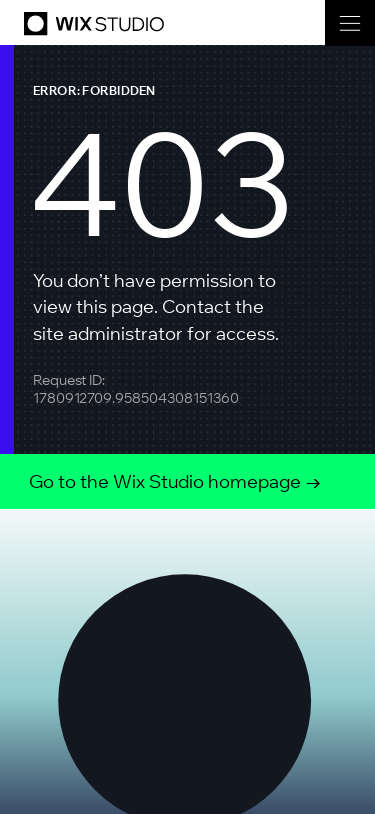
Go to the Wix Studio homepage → (175, 481)
